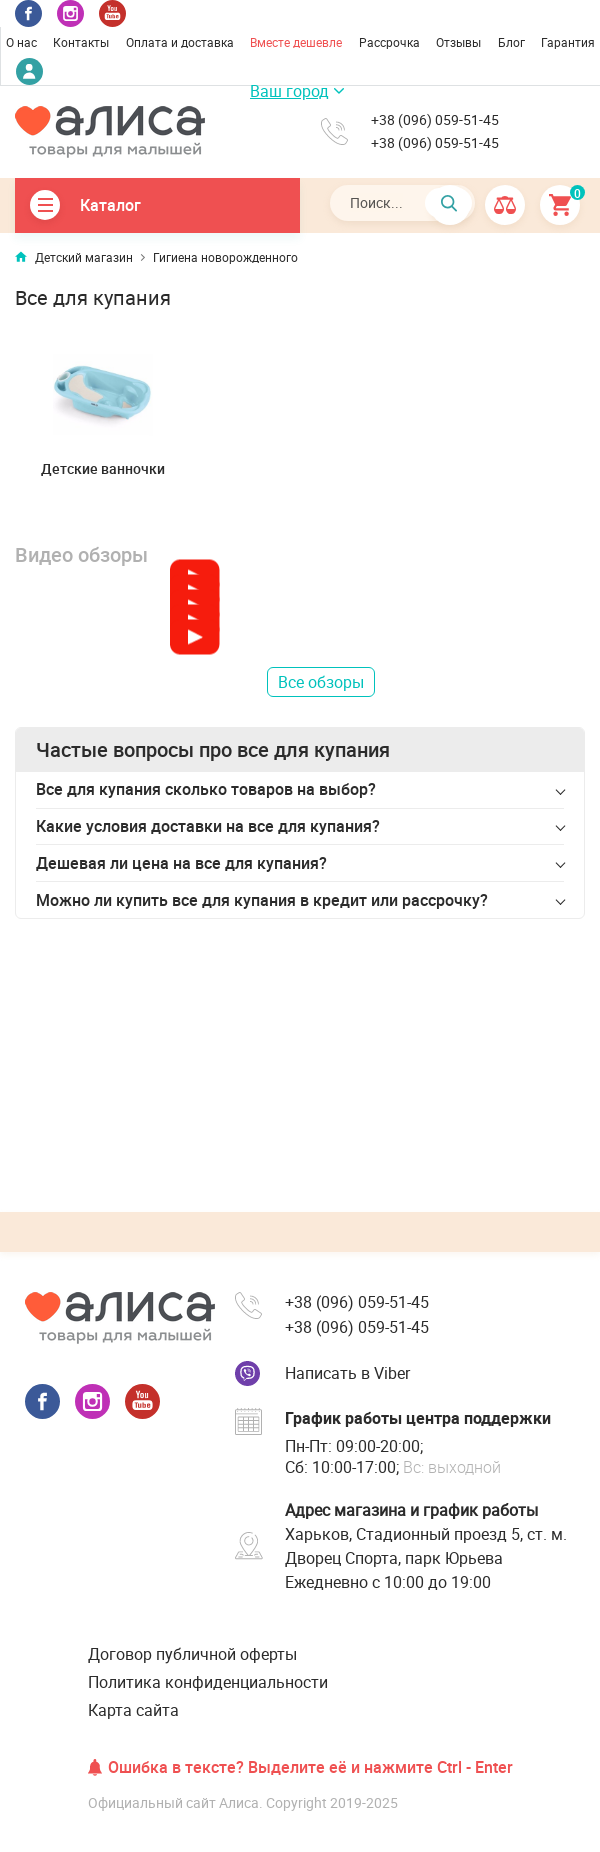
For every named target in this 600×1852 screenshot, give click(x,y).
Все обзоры (321, 682)
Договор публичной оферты (192, 1654)
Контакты (81, 42)
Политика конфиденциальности (208, 1682)
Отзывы (458, 42)
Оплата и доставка (180, 42)
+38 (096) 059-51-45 (435, 120)
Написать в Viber (347, 1373)
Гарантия (568, 42)
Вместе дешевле (296, 42)
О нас (21, 42)
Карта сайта (133, 1710)
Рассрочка (389, 42)
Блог (511, 42)
